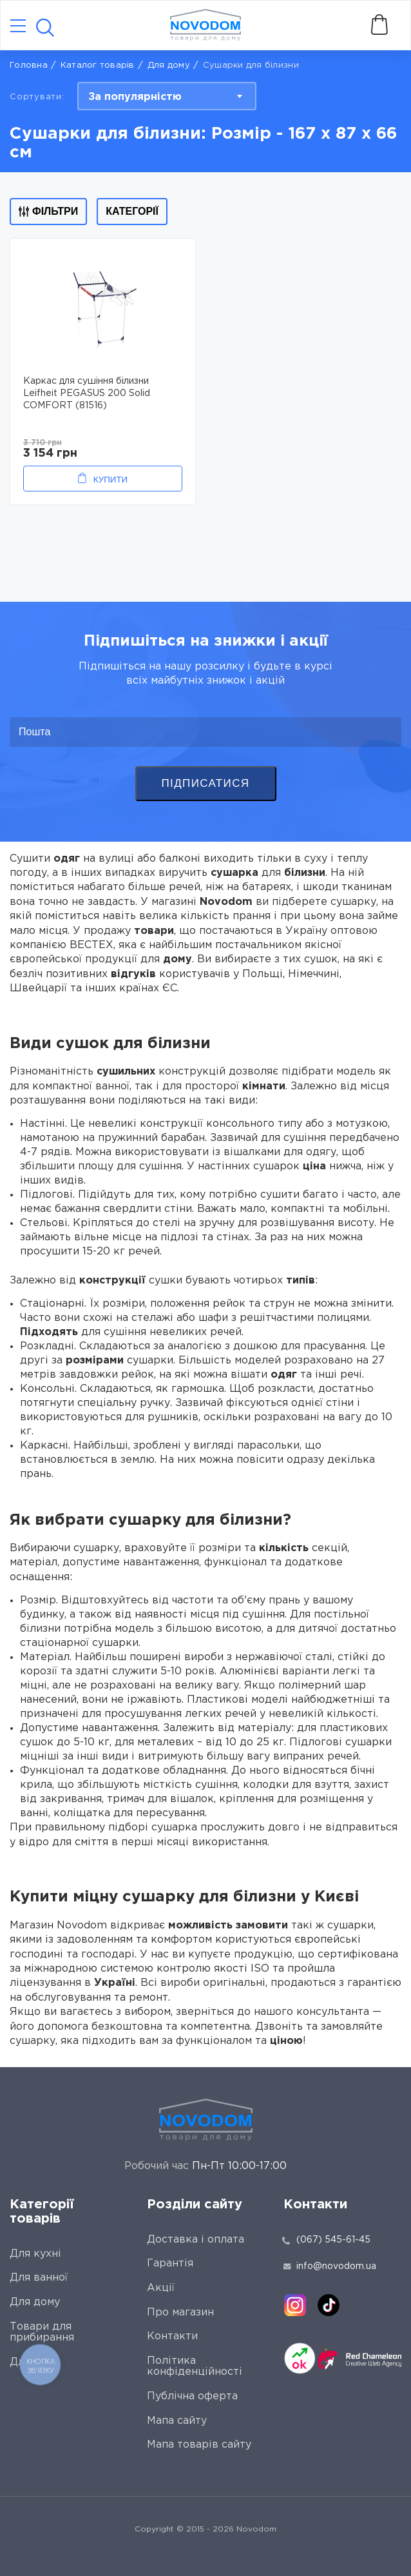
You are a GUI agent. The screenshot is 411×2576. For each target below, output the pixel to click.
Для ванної (39, 2278)
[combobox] (166, 96)
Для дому (169, 65)
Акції (161, 2288)
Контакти (172, 2336)
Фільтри (48, 211)
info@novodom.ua (329, 2266)
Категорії (132, 211)
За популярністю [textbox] (135, 97)
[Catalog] (18, 27)
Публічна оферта (192, 2396)
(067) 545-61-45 (333, 2240)
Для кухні (35, 2254)
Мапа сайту (177, 2421)
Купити (110, 479)
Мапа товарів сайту (199, 2445)
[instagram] (295, 2305)
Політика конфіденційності (194, 2366)
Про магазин (180, 2312)
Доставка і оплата (195, 2239)
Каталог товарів (98, 65)
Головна (29, 65)
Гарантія (170, 2263)
